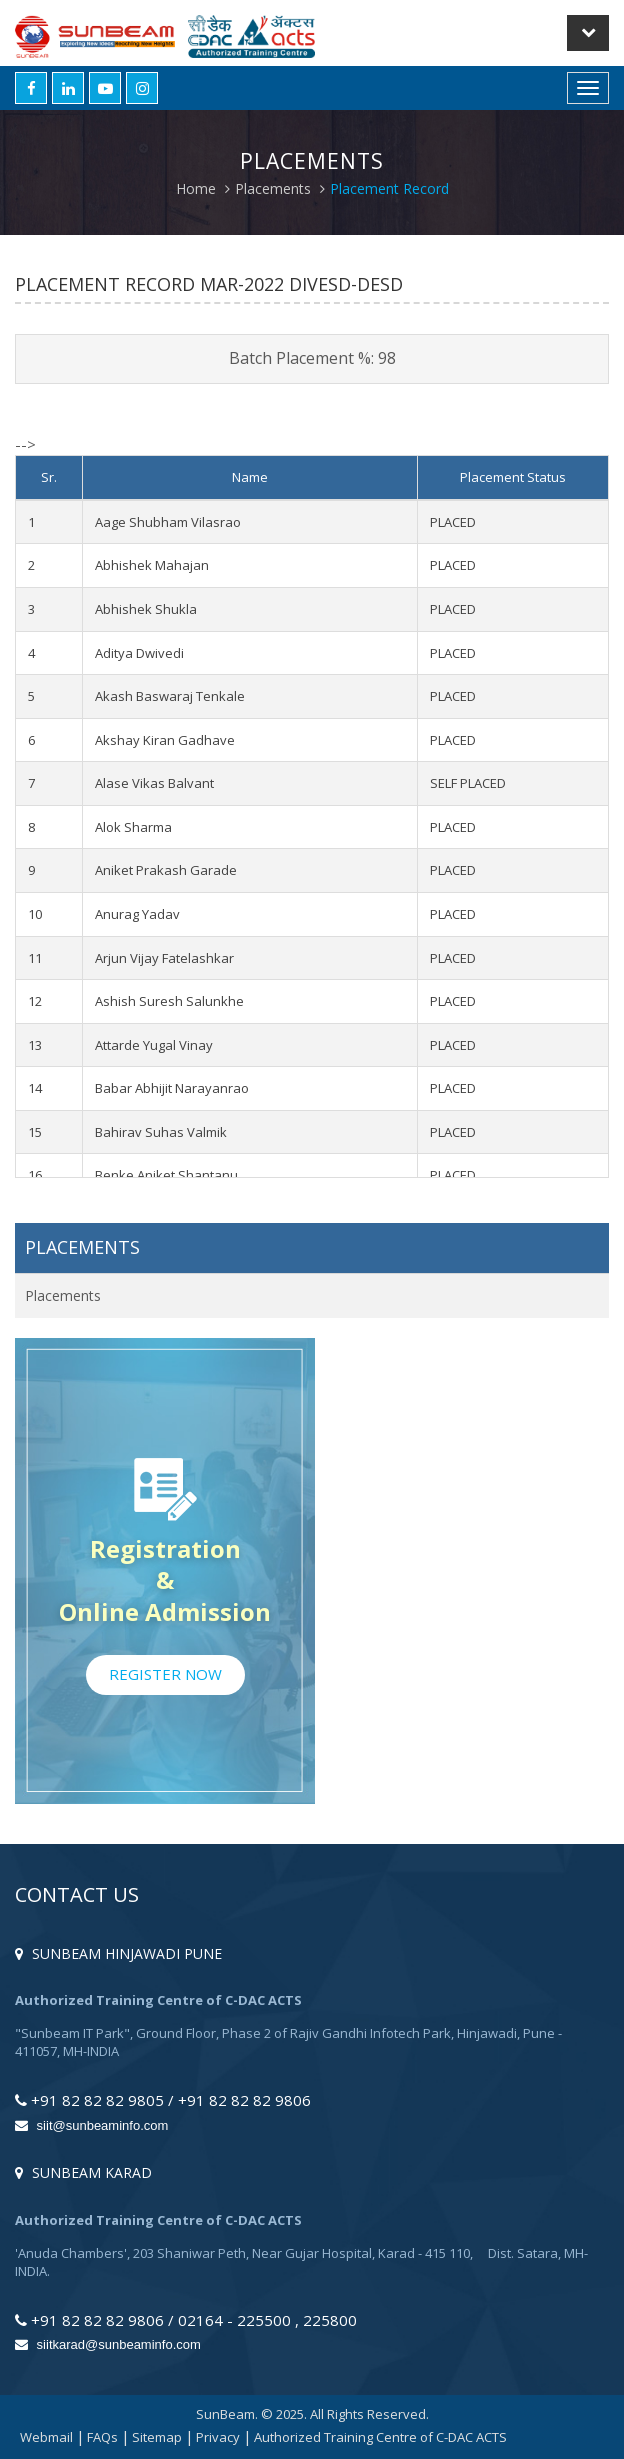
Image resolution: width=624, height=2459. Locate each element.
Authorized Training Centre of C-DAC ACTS (380, 2437)
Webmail (46, 2437)
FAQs (102, 2437)
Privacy (218, 2437)
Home (196, 188)
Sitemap (157, 2437)
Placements (273, 188)
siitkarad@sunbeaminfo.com (108, 2344)
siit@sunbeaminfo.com (91, 2125)
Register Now (165, 1674)
